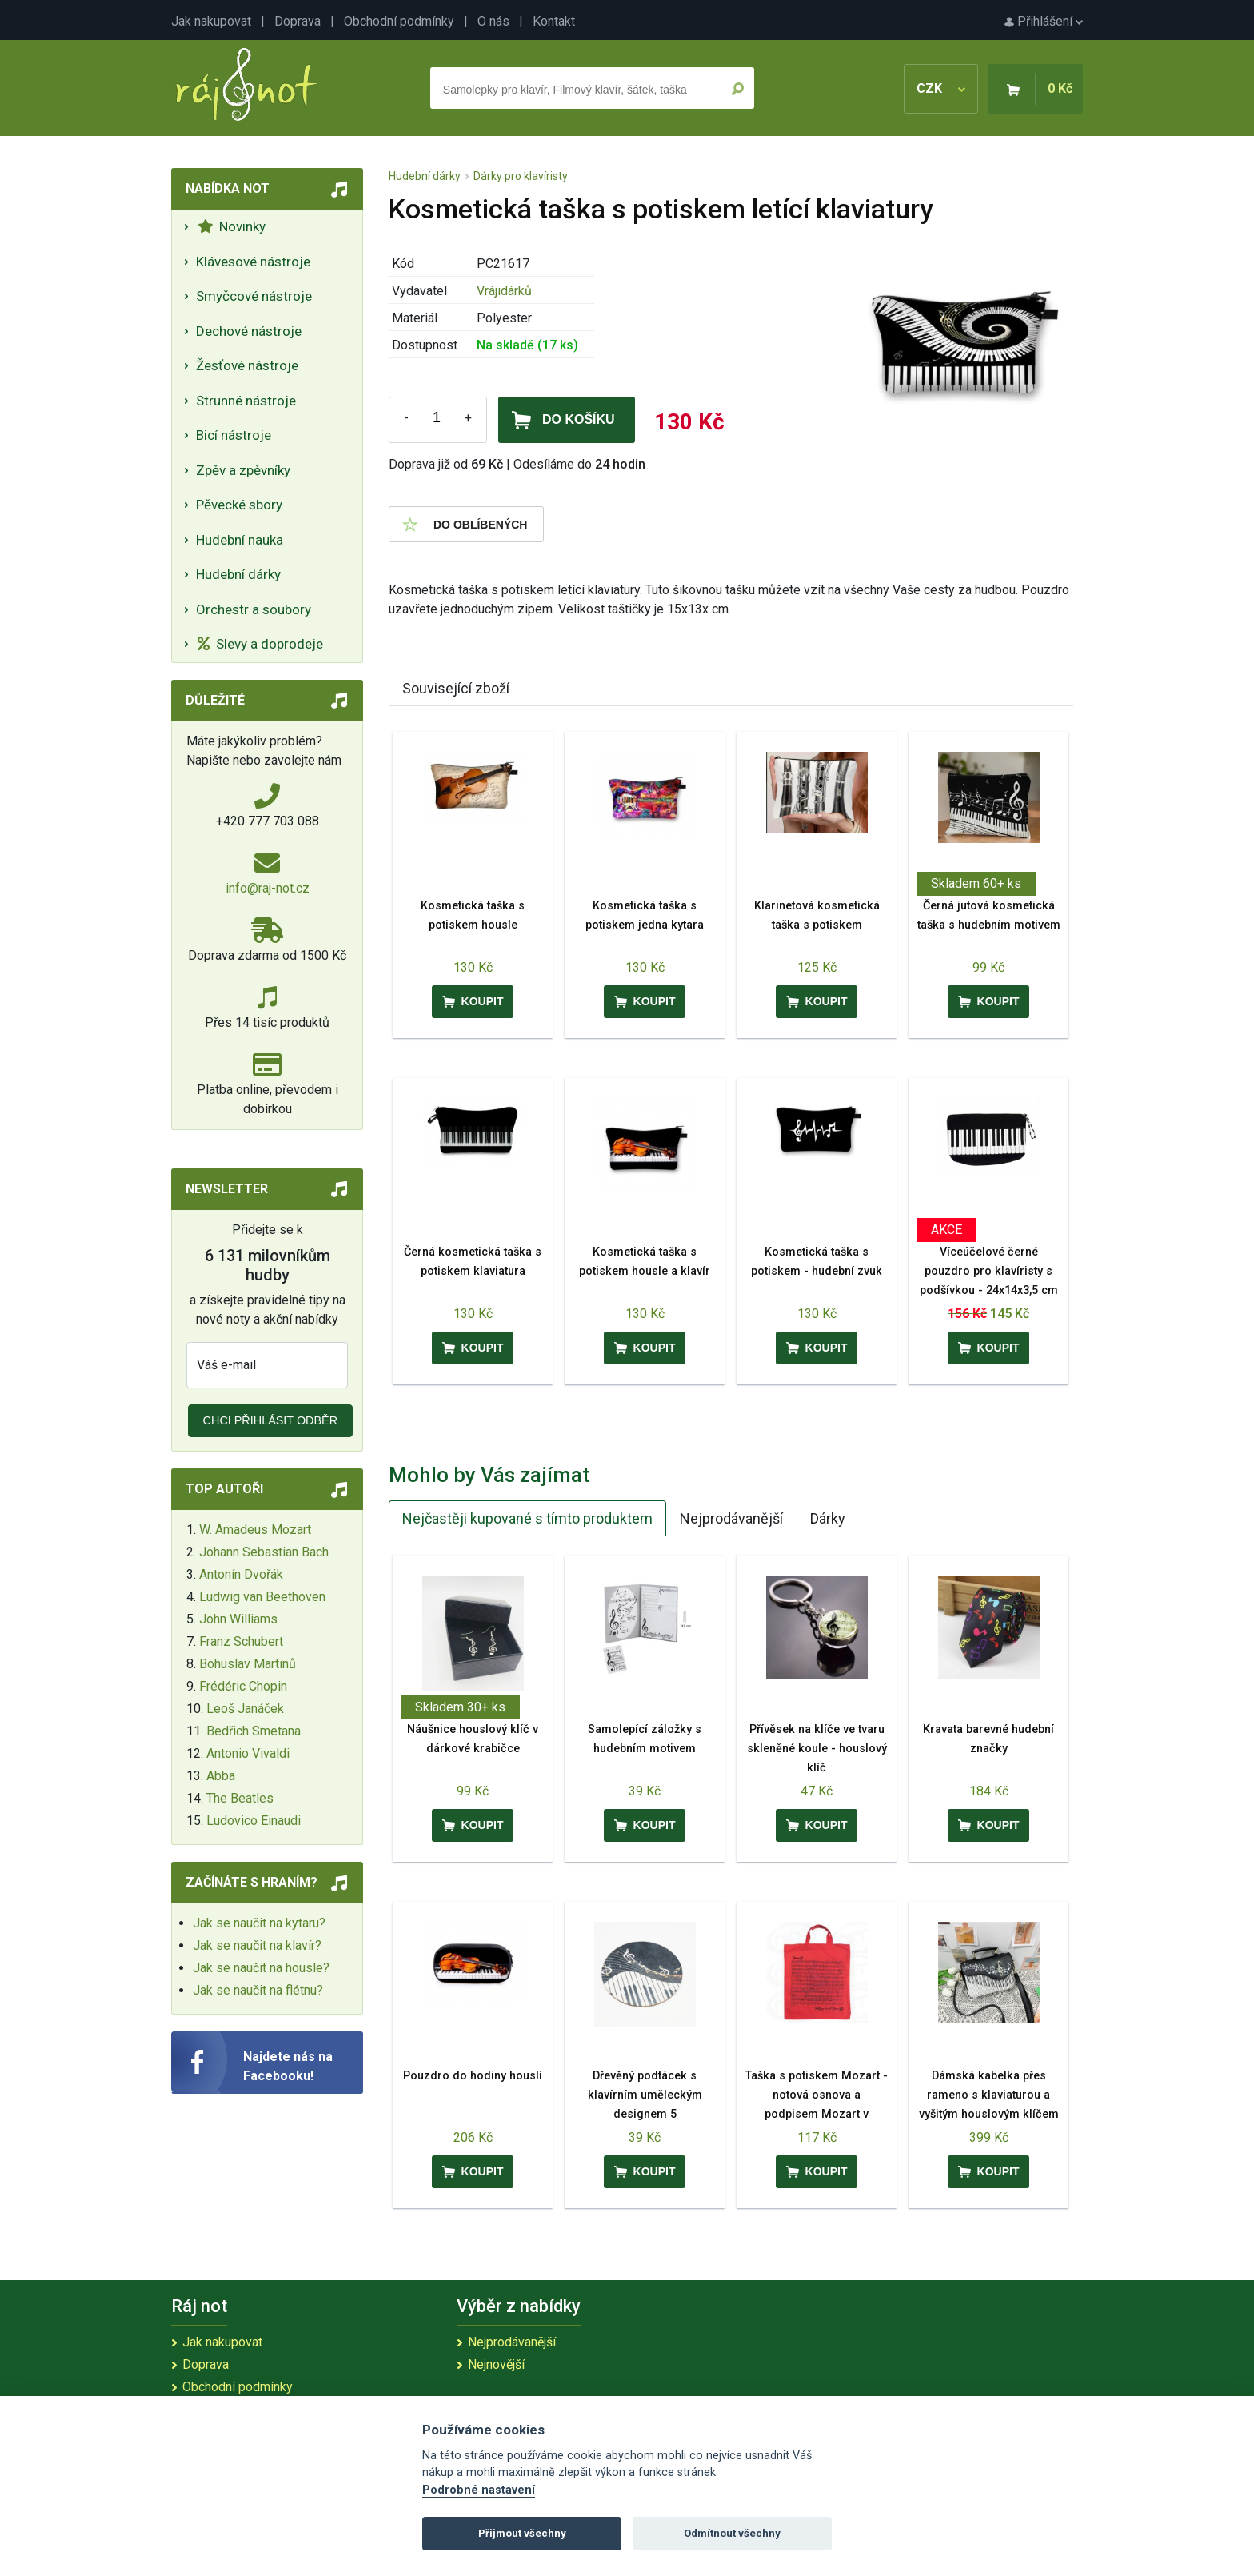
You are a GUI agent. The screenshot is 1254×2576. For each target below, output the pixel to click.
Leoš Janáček (245, 1708)
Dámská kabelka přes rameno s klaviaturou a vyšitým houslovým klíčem (989, 2095)
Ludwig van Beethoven (262, 1596)
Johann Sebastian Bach (264, 1552)
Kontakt (554, 21)
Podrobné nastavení (478, 2490)
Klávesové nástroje (253, 262)
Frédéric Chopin (243, 1686)
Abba (220, 1775)
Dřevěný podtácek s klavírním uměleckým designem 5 (645, 2095)
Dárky (827, 1518)
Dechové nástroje (249, 331)
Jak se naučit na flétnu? (258, 1990)
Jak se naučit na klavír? (257, 1945)
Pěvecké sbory (239, 505)
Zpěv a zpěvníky (243, 470)
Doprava (297, 21)
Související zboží (455, 688)
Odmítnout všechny (732, 2533)
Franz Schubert (241, 1641)
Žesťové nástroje (247, 365)
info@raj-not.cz (268, 888)
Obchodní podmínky (399, 21)
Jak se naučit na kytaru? (259, 1923)
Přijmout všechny (522, 2533)
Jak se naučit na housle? (261, 1967)
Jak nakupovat (211, 21)
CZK (941, 88)
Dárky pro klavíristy (520, 176)
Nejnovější (496, 2364)
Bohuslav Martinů (247, 1663)
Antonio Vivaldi (248, 1753)
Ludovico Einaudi (253, 1820)
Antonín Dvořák (241, 1574)
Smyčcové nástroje (254, 296)
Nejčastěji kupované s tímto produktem (527, 1518)
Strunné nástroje (246, 401)
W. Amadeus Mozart (255, 1529)
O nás (493, 21)
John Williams (238, 1619)
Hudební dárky (238, 574)
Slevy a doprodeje (260, 644)
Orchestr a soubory (253, 609)
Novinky (232, 226)
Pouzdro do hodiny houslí (472, 2076)
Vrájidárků (504, 290)
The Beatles (240, 1798)
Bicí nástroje (233, 435)
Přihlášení (1043, 21)
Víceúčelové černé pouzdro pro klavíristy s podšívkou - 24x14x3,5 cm (989, 1271)
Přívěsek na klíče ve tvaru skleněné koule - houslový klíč (817, 1749)
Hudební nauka (239, 540)
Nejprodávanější (731, 1518)
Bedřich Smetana (253, 1731)
